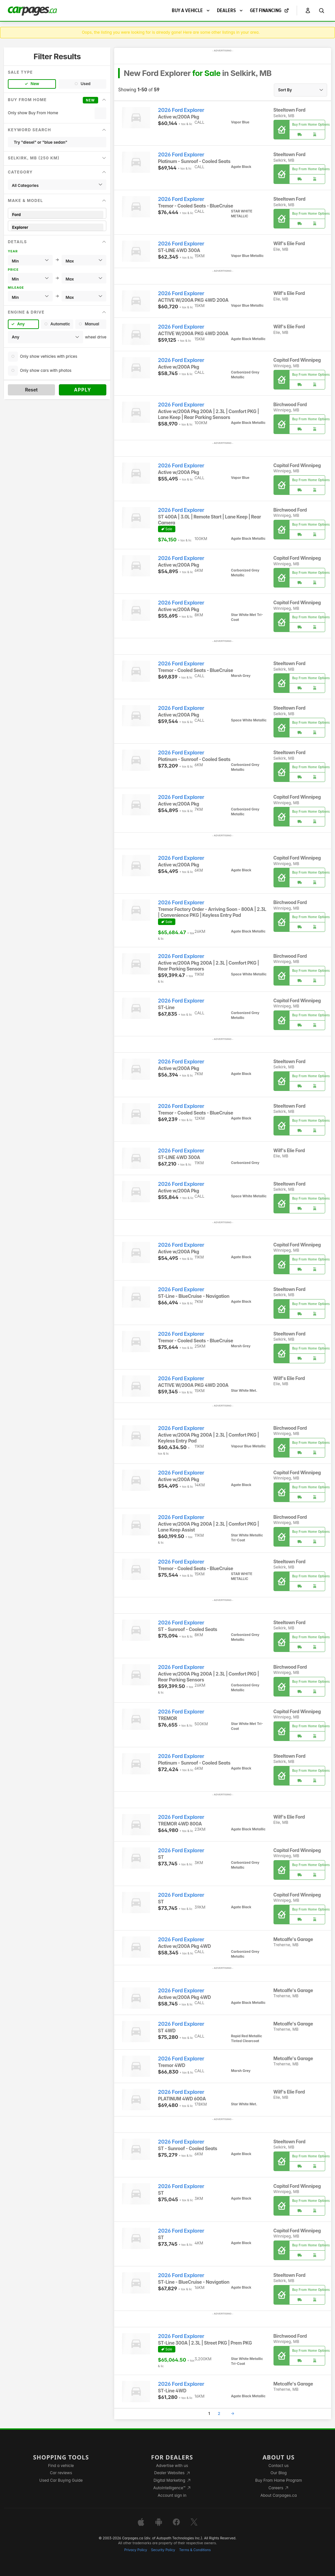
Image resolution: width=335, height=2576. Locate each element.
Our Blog (279, 2472)
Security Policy (163, 2550)
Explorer (57, 227)
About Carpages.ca (278, 2495)
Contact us (279, 2465)
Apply (82, 389)
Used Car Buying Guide (61, 2480)
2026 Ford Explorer (181, 110)
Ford (57, 214)
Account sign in (172, 2495)
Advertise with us (172, 2465)
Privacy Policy (135, 2550)
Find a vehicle (61, 2465)
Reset (31, 389)
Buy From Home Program (278, 2480)
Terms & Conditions (195, 2550)
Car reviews (61, 2472)
